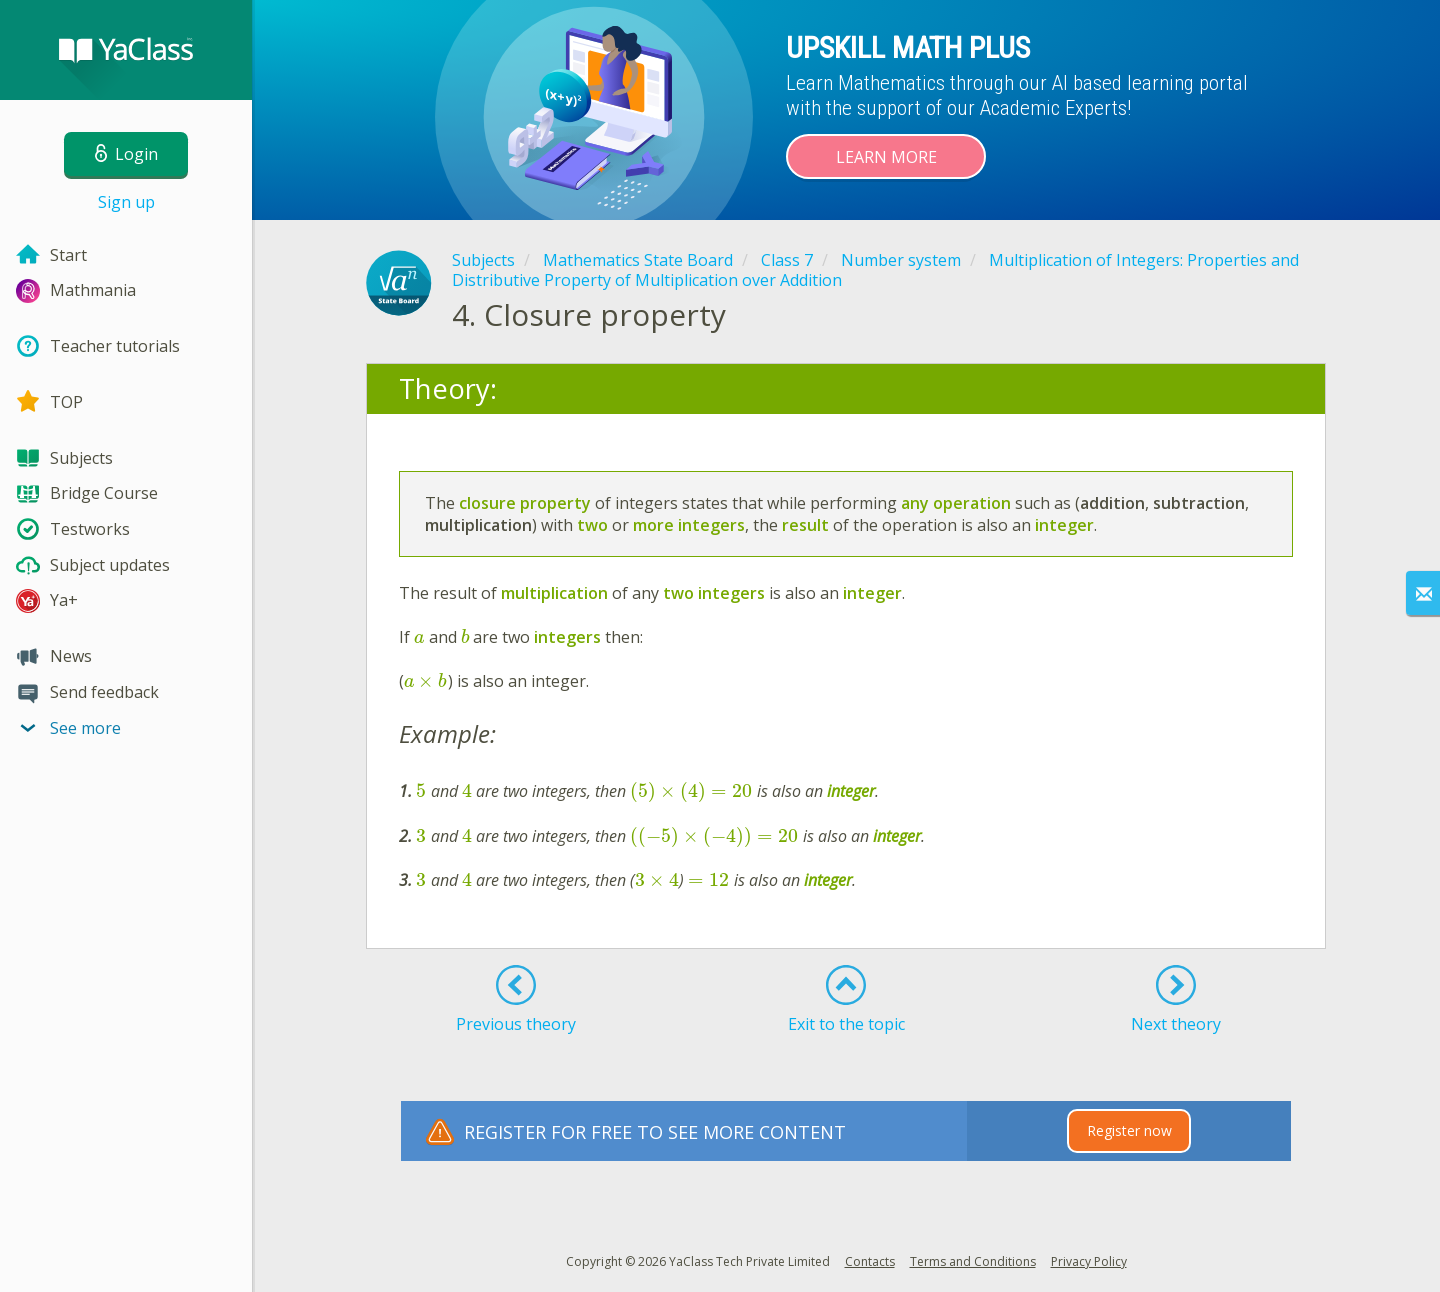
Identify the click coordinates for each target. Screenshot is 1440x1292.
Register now (1129, 1130)
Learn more (886, 157)
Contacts (870, 1261)
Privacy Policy (1089, 1261)
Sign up (126, 202)
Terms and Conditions (973, 1261)
